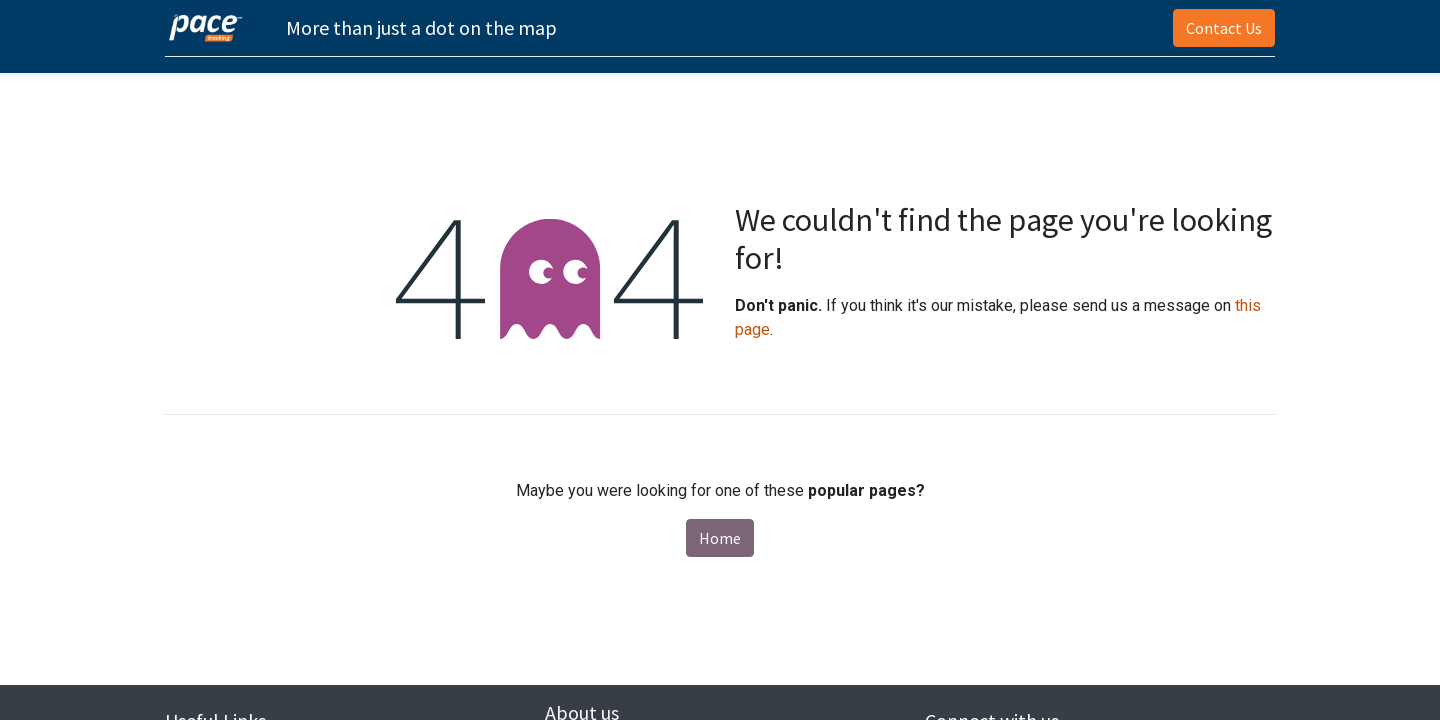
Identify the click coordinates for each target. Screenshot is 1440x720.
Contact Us (1224, 28)
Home (720, 538)
